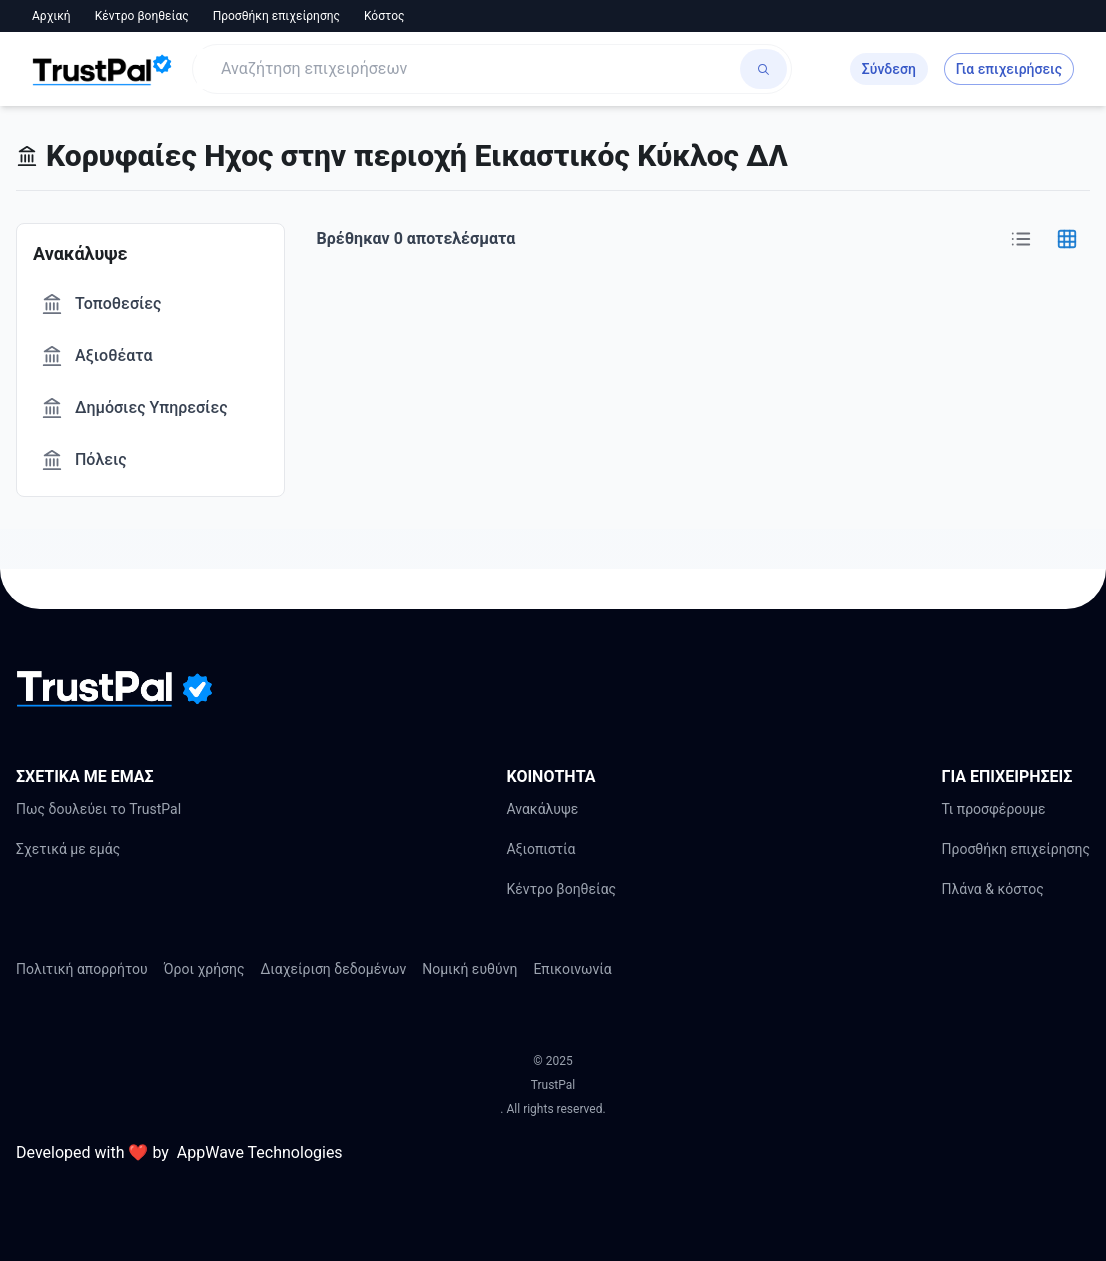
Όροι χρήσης (204, 969)
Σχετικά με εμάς (68, 849)
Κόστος (384, 16)
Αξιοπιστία (540, 849)
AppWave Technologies (260, 1152)
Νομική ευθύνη (469, 969)
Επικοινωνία (572, 969)
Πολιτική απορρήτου (82, 969)
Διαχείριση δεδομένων (334, 969)
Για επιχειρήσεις (1009, 69)
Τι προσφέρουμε (993, 809)
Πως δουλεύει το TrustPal (98, 809)
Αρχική (51, 16)
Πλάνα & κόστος (992, 889)
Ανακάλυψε (542, 809)
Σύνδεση (889, 69)
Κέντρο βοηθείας (142, 16)
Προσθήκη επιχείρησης (276, 16)
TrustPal (553, 1085)
